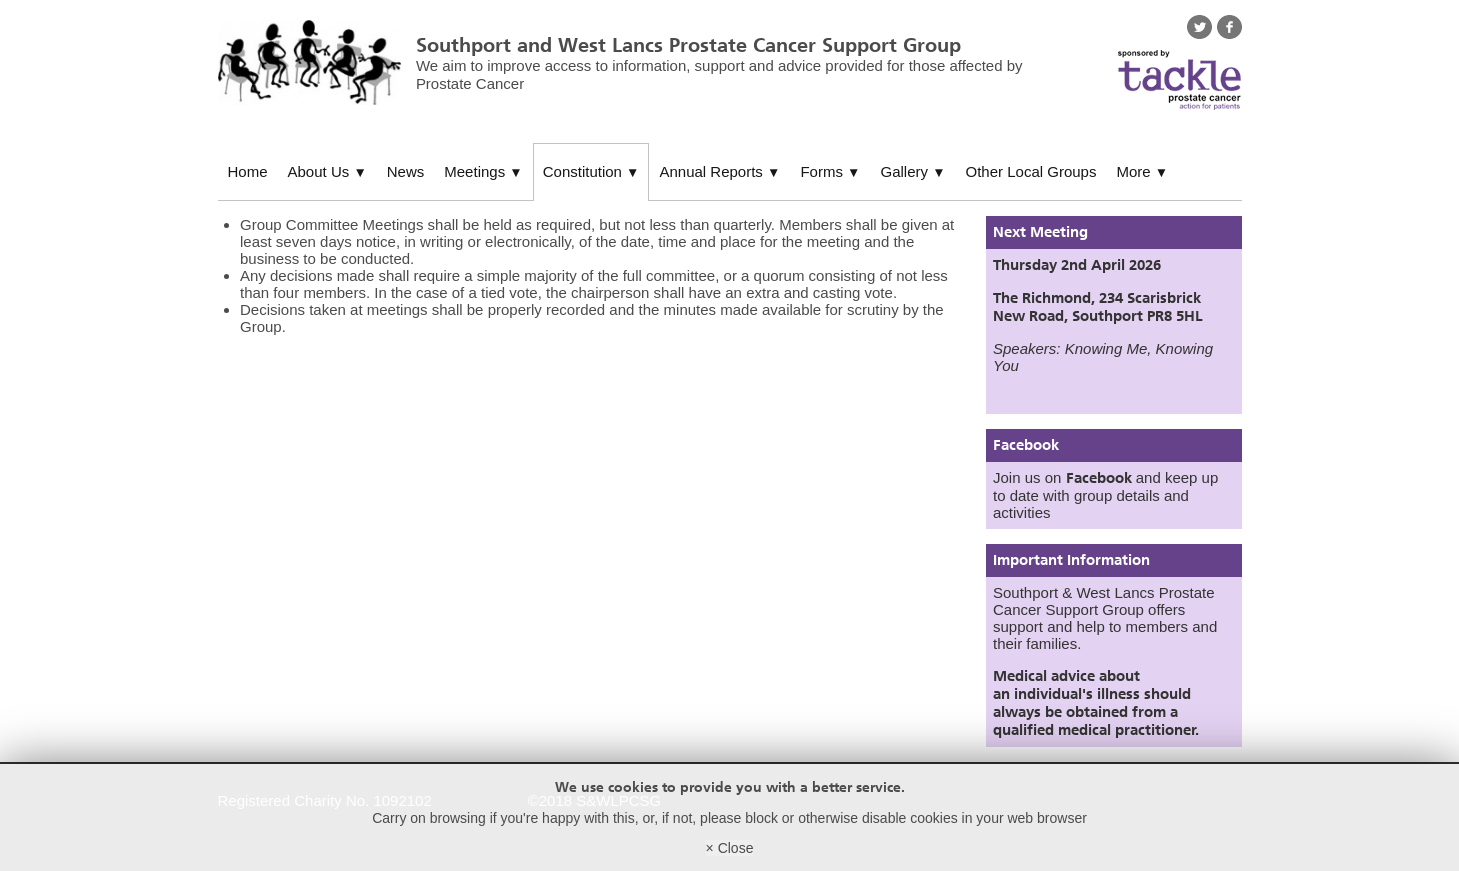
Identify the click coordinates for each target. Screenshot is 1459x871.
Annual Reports (719, 171)
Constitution (591, 171)
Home (248, 171)
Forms (830, 171)
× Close (730, 848)
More (1142, 171)
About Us (327, 171)
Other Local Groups (1031, 171)
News (406, 171)
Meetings (483, 171)
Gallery (912, 171)
